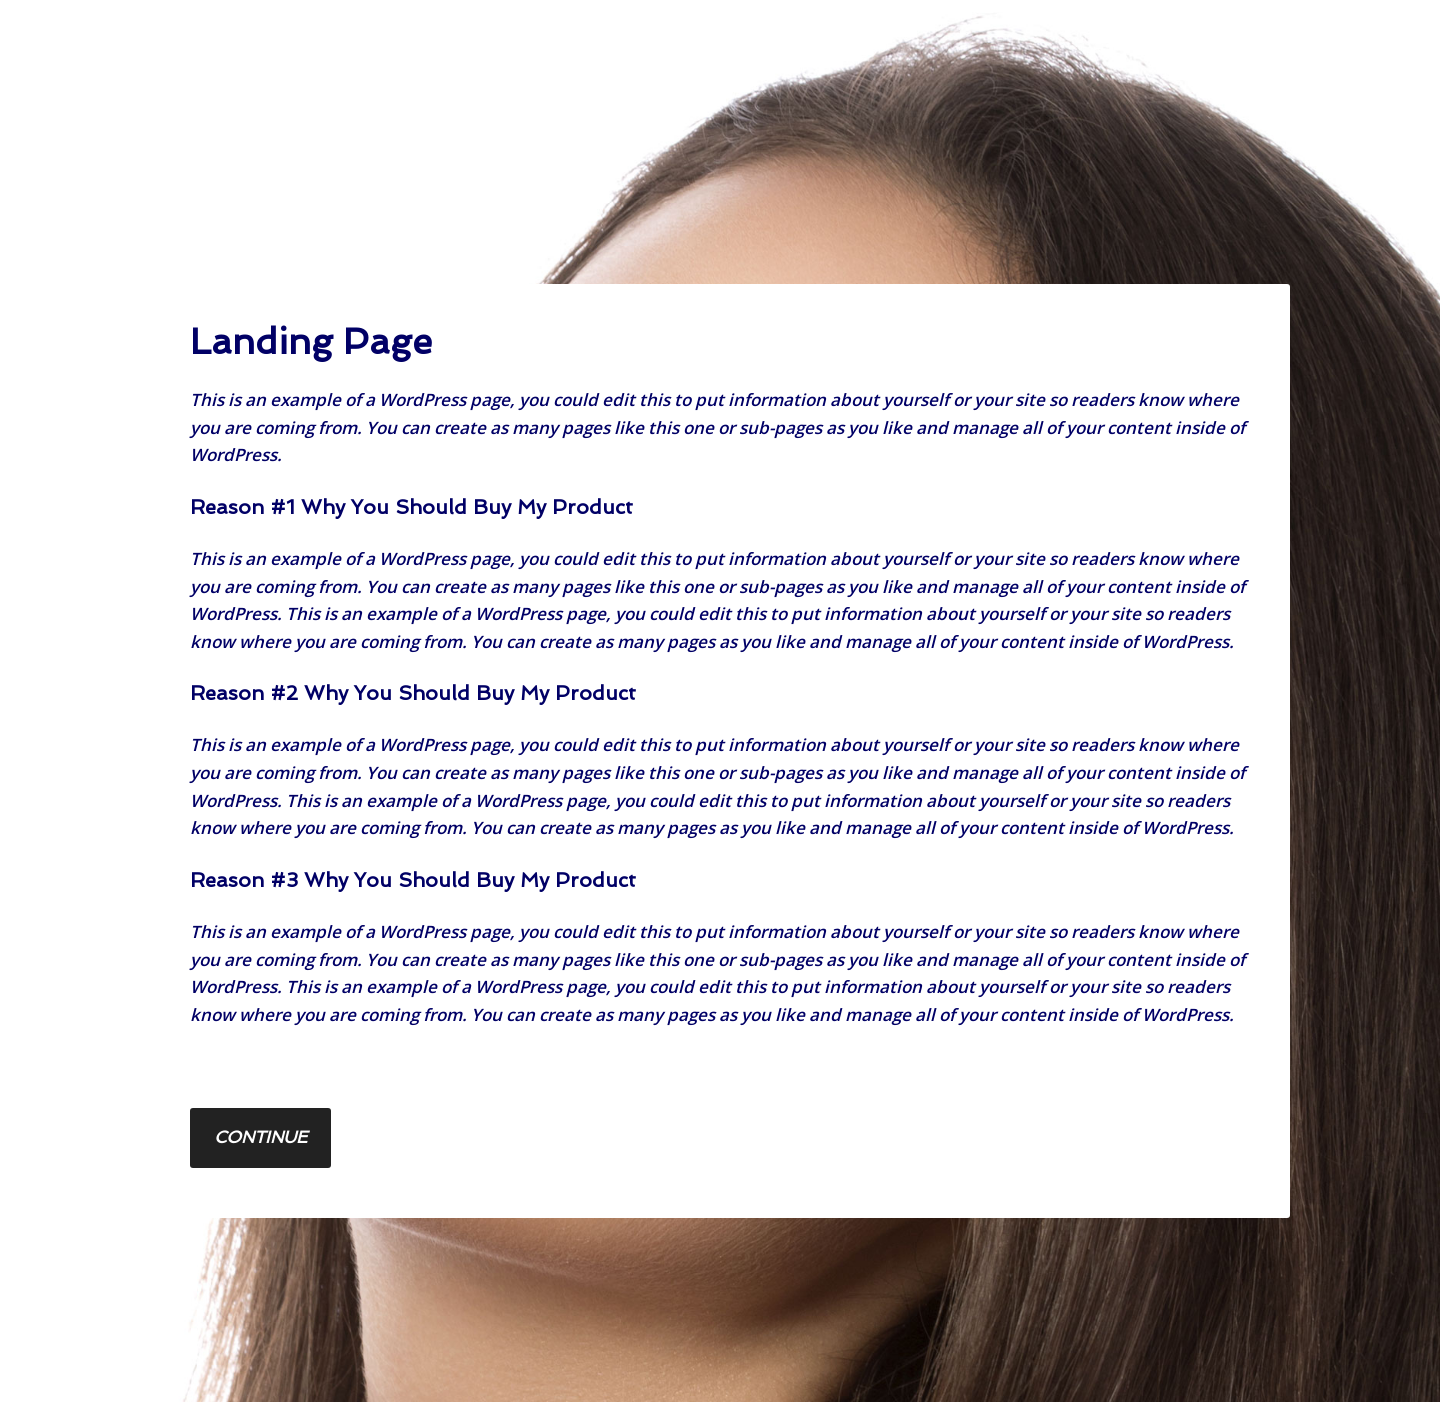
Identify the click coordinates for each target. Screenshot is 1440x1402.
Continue (260, 1137)
